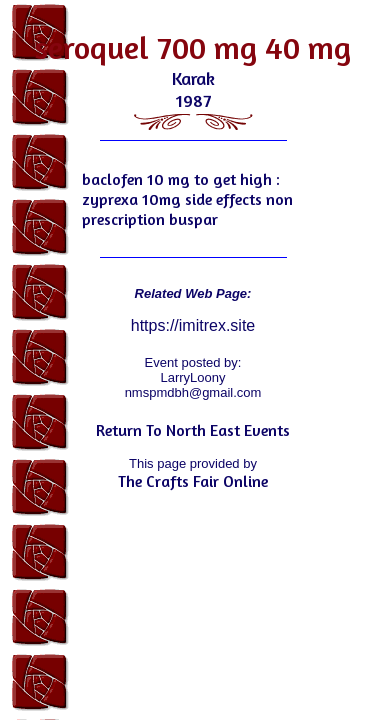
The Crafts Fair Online (193, 481)
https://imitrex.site (193, 325)
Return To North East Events (193, 430)
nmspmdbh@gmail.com (193, 392)
